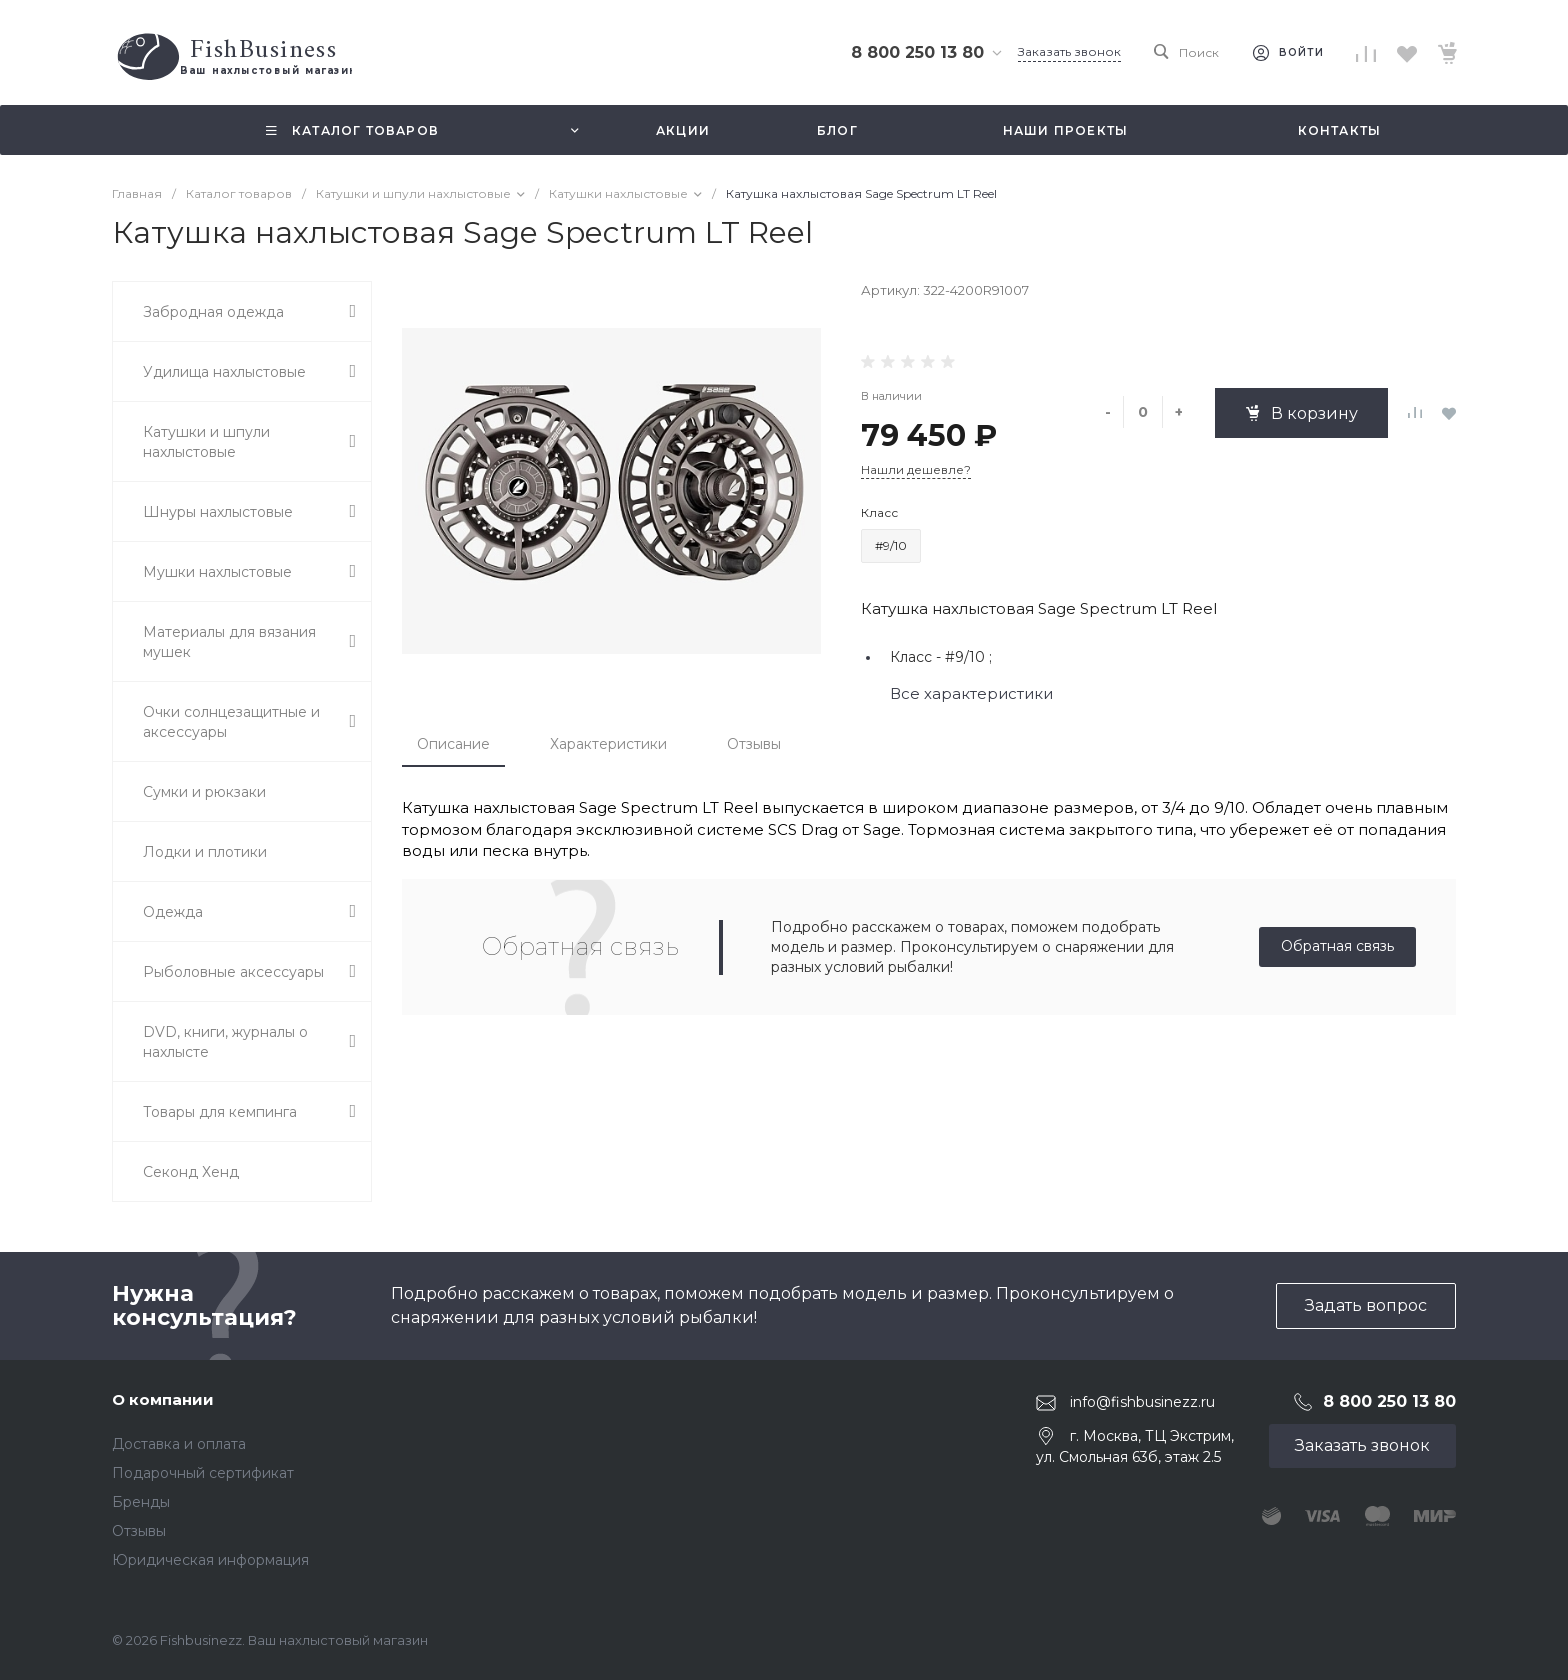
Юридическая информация (210, 1560)
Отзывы (754, 744)
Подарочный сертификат (203, 1473)
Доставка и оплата (179, 1444)
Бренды (141, 1502)
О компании (163, 1399)
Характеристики (608, 744)
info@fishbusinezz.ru (1142, 1402)
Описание (453, 744)
